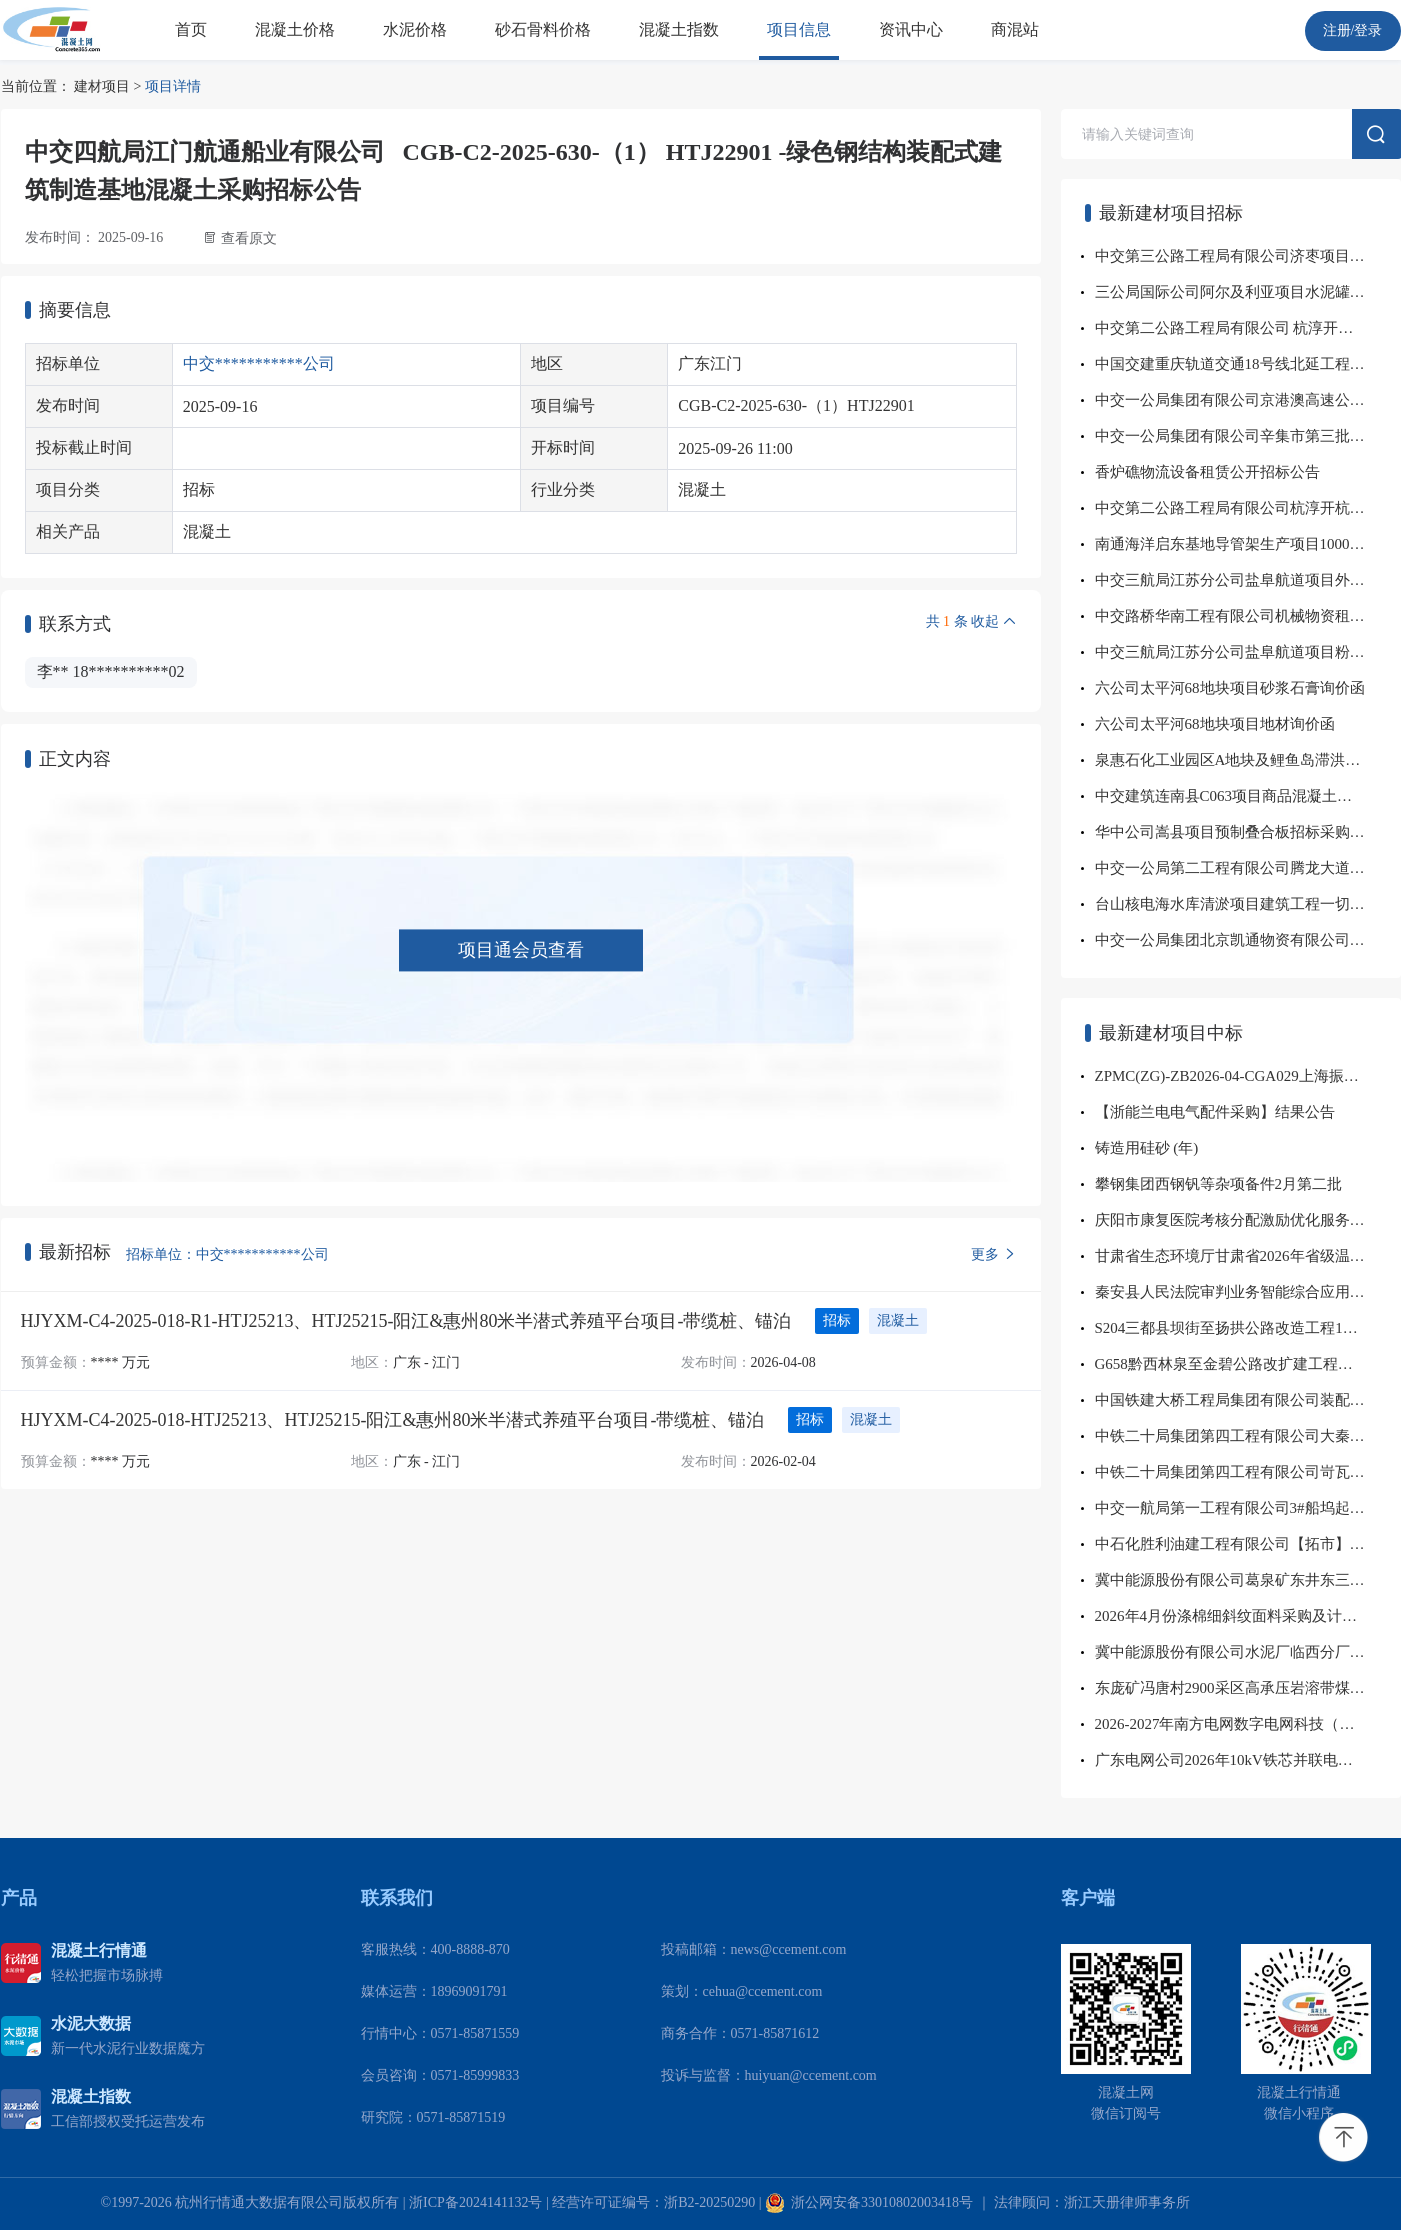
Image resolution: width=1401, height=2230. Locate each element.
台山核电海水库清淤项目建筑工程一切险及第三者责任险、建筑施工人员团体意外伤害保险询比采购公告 (1248, 904)
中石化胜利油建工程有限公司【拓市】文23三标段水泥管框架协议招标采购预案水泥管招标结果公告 (1248, 1544)
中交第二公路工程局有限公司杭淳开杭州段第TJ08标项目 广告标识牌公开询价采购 (1248, 508)
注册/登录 (1353, 30)
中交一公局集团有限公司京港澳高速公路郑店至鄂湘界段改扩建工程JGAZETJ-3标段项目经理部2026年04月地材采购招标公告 (1248, 400)
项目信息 (799, 29)
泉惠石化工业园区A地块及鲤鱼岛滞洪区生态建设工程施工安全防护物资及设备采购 (1248, 760)
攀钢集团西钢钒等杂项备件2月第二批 (1219, 1184)
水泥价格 (415, 29)
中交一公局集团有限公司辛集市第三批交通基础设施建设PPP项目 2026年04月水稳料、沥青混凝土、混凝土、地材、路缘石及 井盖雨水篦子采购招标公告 (1248, 436)
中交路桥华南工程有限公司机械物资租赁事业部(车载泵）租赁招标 (1248, 616)
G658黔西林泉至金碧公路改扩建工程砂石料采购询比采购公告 (1248, 1364)
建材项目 (102, 86)
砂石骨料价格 (543, 29)
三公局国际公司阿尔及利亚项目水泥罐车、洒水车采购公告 (1248, 292)
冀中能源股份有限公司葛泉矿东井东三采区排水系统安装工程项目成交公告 (1248, 1580)
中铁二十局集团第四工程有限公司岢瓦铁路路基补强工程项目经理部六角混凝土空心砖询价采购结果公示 (1248, 1472)
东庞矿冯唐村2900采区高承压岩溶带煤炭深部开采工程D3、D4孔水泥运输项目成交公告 (1248, 1688)
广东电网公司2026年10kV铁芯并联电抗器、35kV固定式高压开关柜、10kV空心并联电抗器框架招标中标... (1248, 1760)
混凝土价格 (295, 29)
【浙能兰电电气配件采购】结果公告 (1215, 1112)
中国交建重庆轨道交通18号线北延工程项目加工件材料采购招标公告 (1248, 364)
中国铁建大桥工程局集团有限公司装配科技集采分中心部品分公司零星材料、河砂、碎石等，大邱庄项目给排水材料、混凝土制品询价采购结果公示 (1248, 1400)
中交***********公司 (259, 363)
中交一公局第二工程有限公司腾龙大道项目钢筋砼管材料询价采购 (1248, 868)
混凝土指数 (679, 29)
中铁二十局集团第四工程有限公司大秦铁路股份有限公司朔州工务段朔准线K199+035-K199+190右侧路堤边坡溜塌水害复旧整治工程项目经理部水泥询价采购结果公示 (1248, 1436)
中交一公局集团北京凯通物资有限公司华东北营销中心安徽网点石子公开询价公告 (1248, 940)
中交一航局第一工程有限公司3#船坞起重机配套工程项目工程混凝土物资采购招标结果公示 (1248, 1508)
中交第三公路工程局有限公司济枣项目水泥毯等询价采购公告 (1248, 256)
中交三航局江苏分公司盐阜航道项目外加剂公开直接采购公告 (1248, 580)
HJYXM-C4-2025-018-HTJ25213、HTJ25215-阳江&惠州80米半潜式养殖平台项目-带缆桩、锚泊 (393, 1420)
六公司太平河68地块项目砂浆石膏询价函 (1230, 688)
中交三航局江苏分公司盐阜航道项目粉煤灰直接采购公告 (1248, 652)
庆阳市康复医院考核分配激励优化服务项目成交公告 (1248, 1220)
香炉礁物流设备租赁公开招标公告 (1207, 472)
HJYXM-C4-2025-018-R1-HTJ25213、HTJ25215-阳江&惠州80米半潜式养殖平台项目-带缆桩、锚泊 (406, 1321)
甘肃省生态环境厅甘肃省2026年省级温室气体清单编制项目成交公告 (1248, 1256)
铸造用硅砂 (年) (1147, 1148)
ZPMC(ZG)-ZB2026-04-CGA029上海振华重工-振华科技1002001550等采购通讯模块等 (1248, 1076)
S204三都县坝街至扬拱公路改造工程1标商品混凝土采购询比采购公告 (1248, 1328)
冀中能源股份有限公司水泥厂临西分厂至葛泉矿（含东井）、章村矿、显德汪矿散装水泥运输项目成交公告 (1248, 1652)
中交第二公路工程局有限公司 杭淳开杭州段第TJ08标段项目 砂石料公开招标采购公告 (1248, 328)
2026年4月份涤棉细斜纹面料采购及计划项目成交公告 (1248, 1616)
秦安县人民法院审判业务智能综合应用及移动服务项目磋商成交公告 (1248, 1292)
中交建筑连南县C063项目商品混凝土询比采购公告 (1248, 796)
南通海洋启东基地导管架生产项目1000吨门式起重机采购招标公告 (1248, 544)
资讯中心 (911, 29)
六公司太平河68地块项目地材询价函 (1215, 724)
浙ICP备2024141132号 (475, 2202)
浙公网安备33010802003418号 (869, 2202)
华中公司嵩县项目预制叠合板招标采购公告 (1237, 832)
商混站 (1015, 29)
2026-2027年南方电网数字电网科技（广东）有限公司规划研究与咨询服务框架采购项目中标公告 (1248, 1724)
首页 (191, 29)
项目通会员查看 (521, 950)
